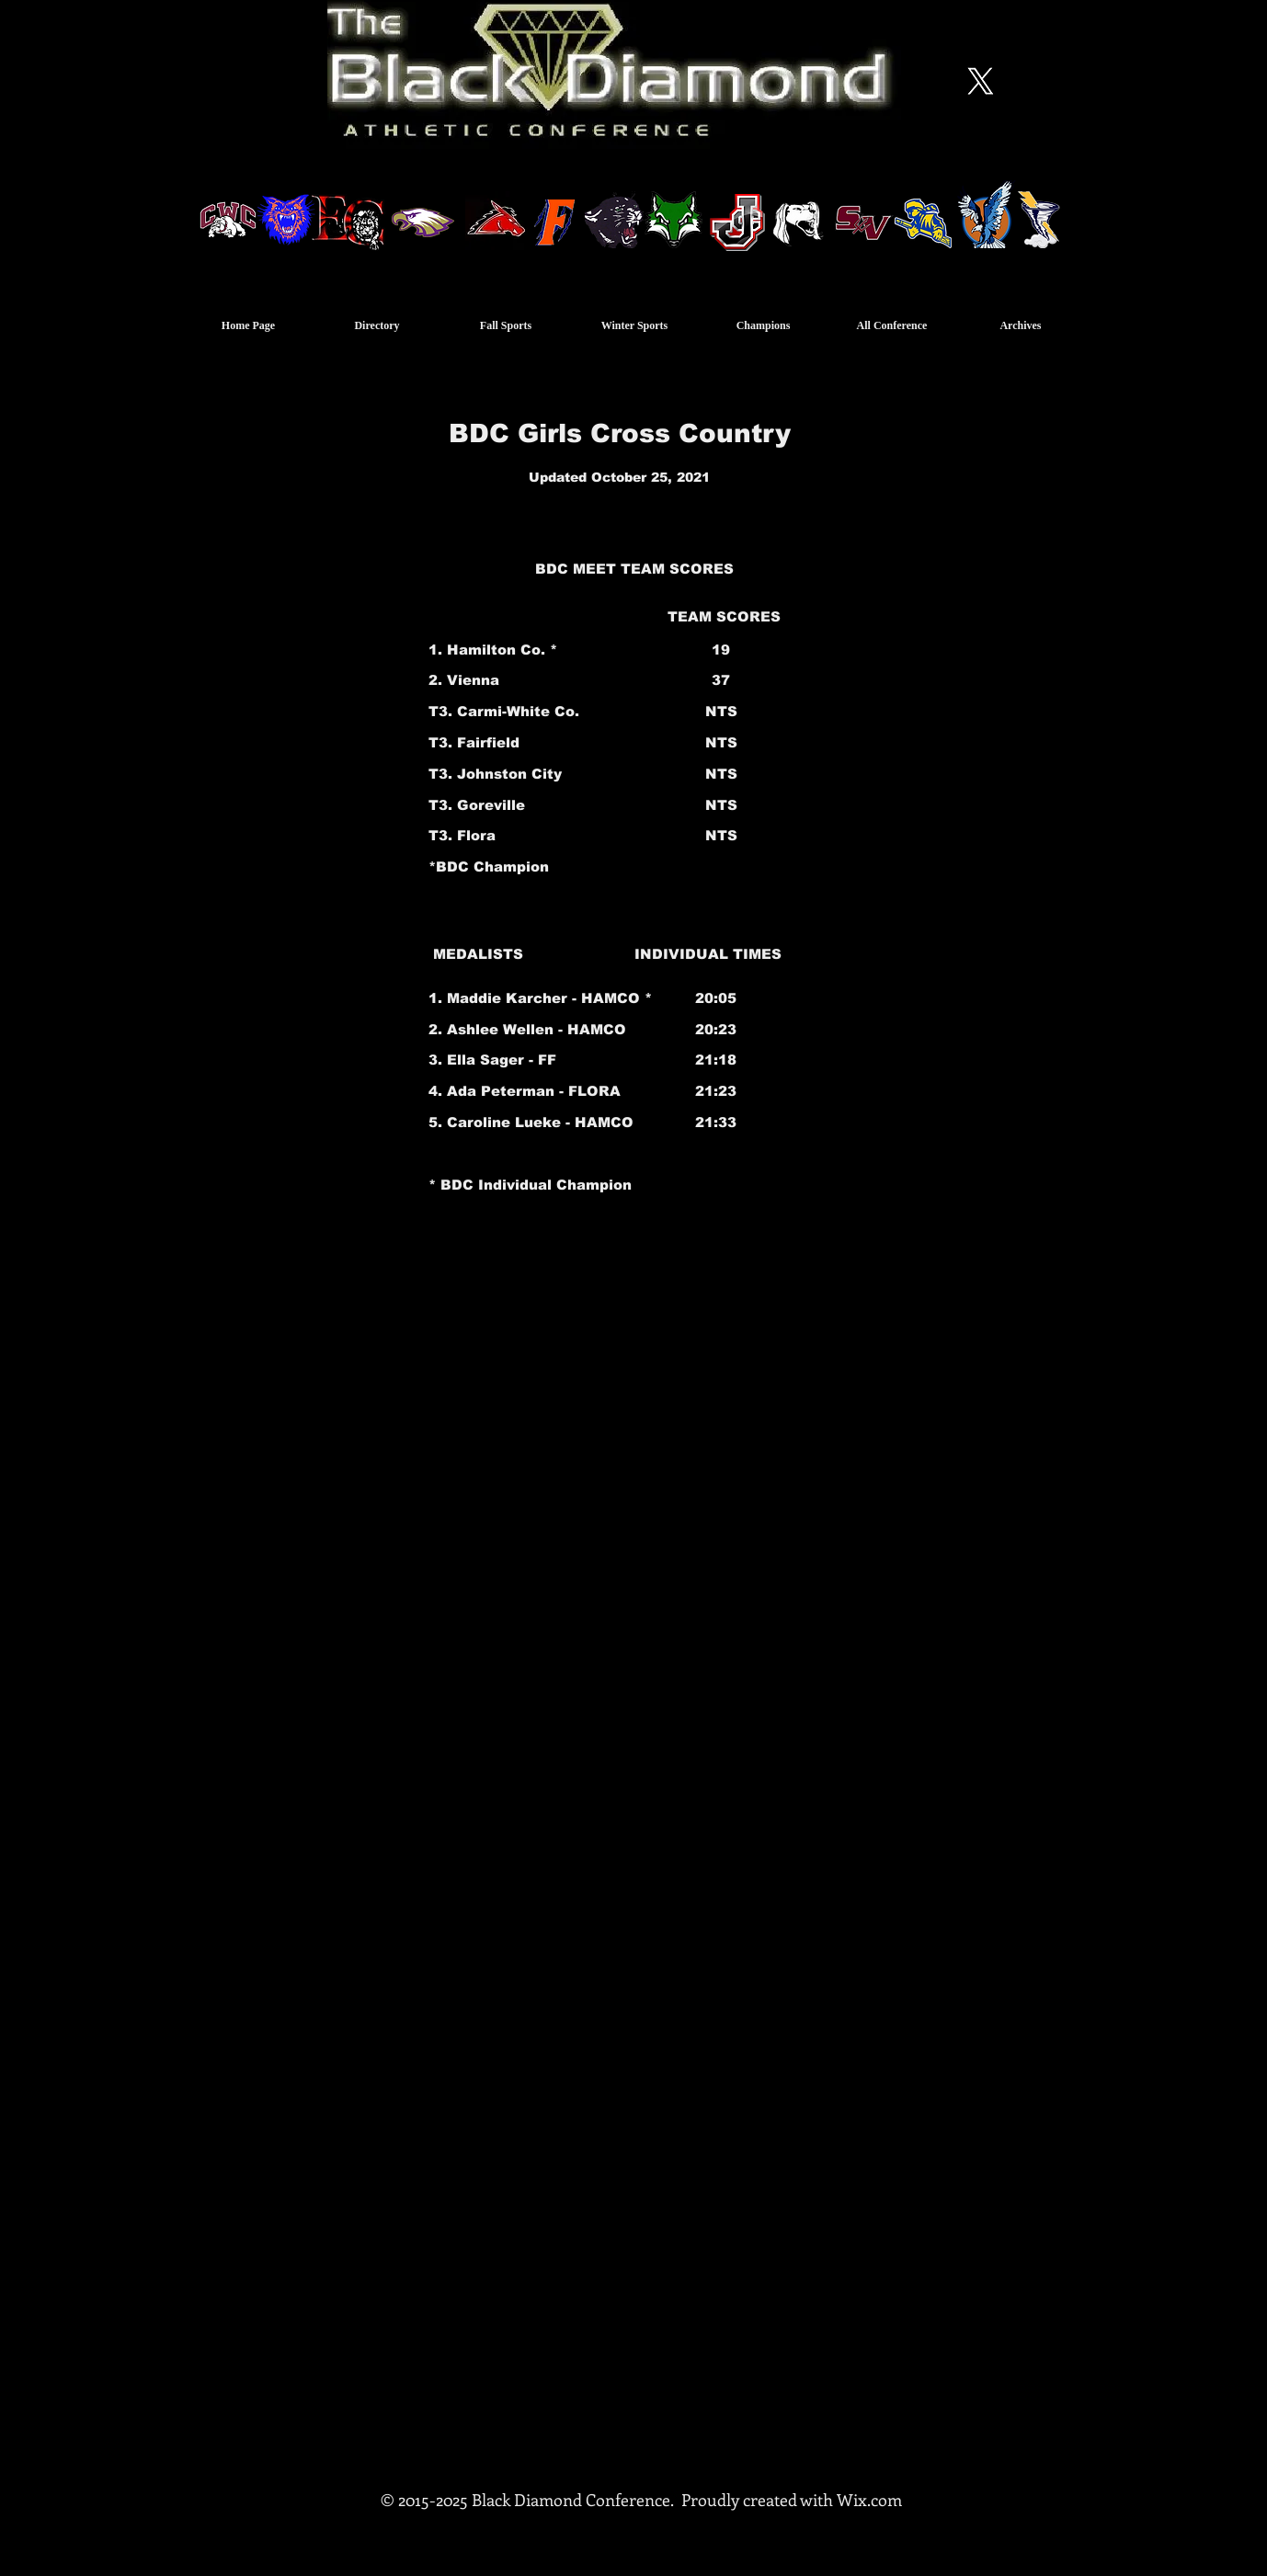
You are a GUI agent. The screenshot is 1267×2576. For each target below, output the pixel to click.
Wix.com (869, 2500)
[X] (980, 81)
